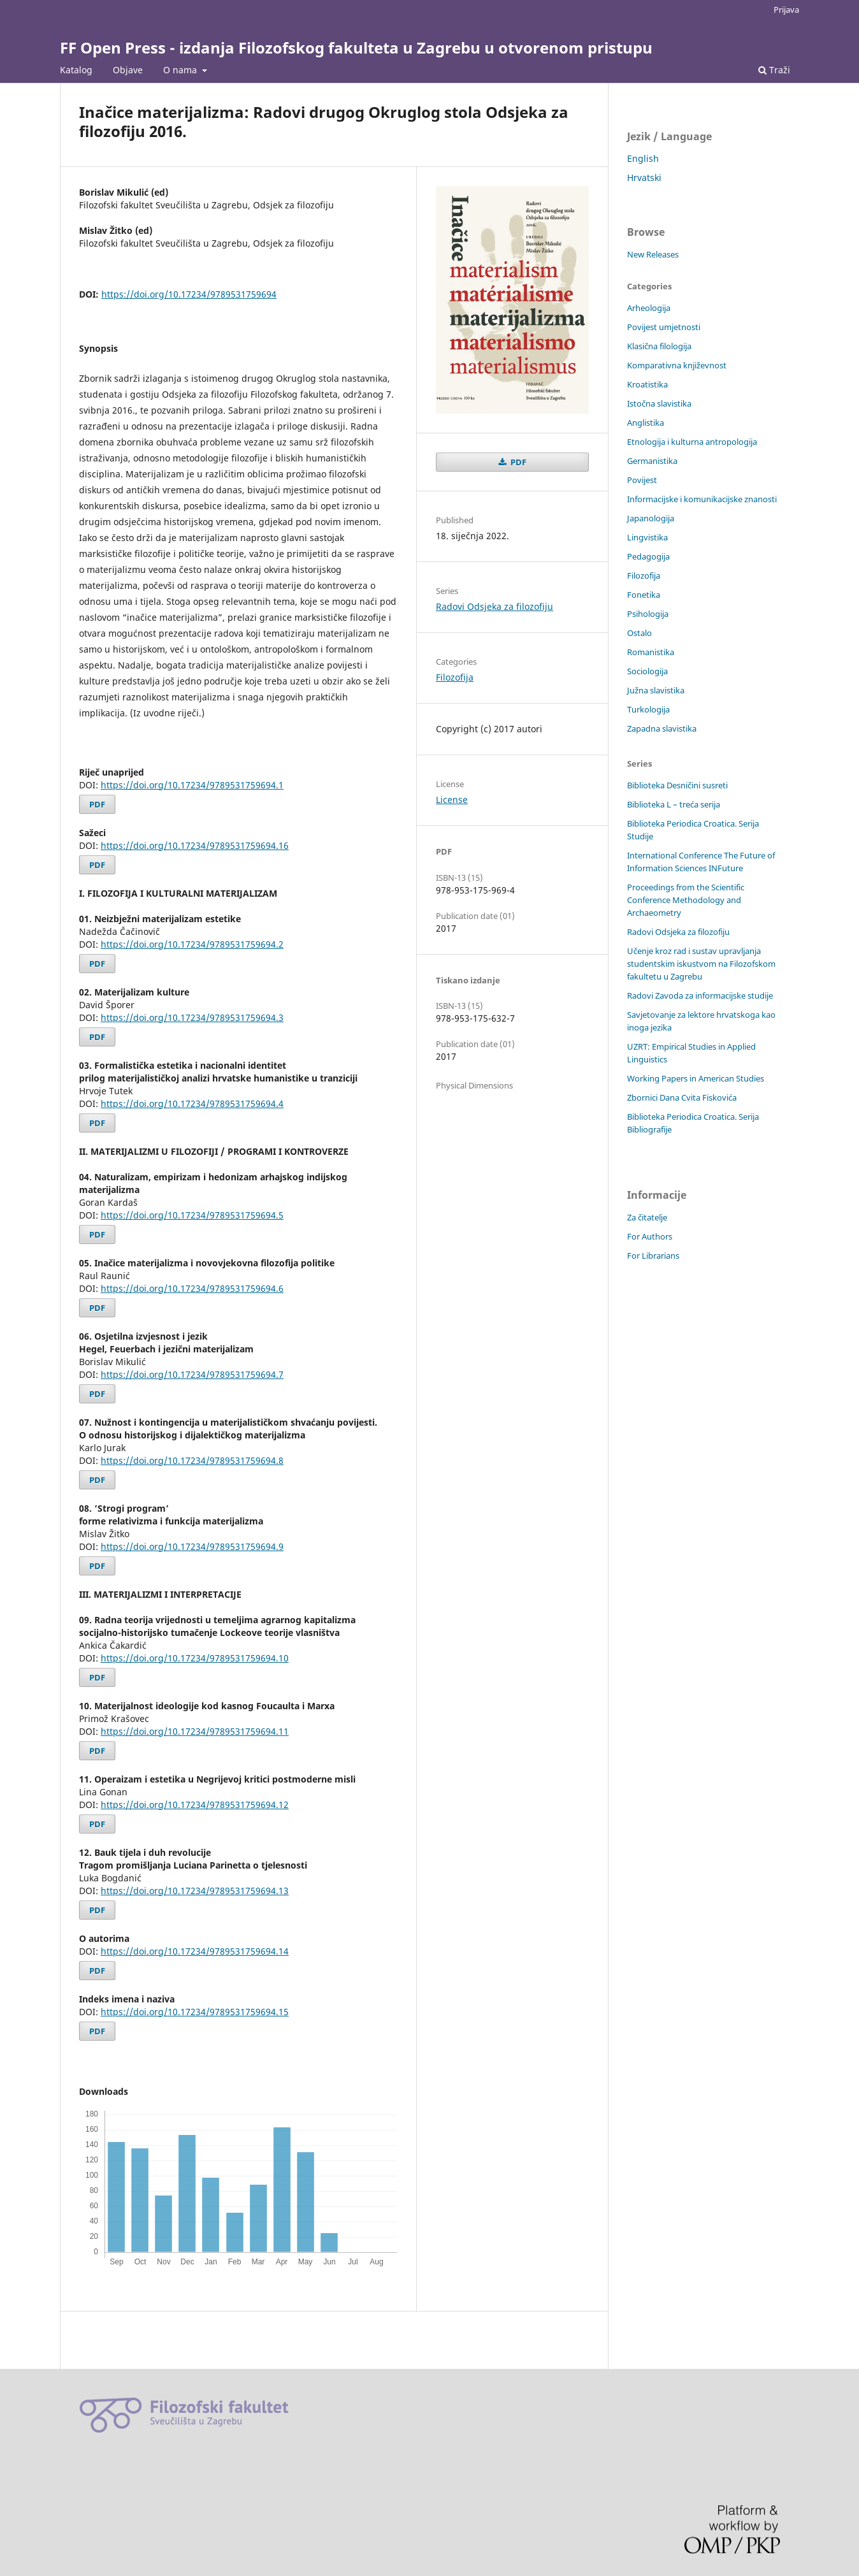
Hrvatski (644, 177)
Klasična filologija (659, 346)
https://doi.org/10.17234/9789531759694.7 (192, 1374)
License (452, 799)
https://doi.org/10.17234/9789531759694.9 (192, 1546)
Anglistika (645, 422)
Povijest (642, 480)
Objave (128, 70)
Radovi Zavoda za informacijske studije (700, 995)
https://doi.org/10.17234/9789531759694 (189, 294)
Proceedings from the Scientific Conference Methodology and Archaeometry (685, 899)
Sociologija (647, 671)
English (643, 158)
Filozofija (454, 677)
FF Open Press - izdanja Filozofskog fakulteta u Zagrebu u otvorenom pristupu (356, 47)
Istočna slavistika (659, 403)
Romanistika (650, 652)
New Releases (653, 254)
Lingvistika (647, 537)
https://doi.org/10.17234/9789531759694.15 (195, 2012)
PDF (97, 804)
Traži (774, 70)
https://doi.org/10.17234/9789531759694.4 (192, 1103)
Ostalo (639, 633)
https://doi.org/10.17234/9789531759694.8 (192, 1460)
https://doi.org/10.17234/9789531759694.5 (192, 1215)
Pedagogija (648, 556)
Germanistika (652, 461)
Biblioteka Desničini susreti (677, 785)
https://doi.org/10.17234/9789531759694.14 (195, 1951)
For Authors (649, 1236)
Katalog (76, 70)
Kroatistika (647, 384)
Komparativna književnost (676, 365)
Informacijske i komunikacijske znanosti (702, 499)
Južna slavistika (655, 690)
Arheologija (648, 308)
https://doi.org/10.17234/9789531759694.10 (195, 1658)
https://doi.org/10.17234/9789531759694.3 (192, 1017)
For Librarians (653, 1255)
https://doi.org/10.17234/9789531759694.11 (195, 1731)
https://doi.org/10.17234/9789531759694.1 (192, 785)
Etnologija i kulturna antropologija (692, 441)
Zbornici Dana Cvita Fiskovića (682, 1097)
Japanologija (650, 518)
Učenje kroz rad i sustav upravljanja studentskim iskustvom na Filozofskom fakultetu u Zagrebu (701, 963)
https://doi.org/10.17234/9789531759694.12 (195, 1804)
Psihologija (647, 613)
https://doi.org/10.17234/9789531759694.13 (195, 1891)
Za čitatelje (647, 1217)
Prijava (786, 9)
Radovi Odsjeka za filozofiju (494, 606)
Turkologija (648, 709)
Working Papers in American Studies (695, 1078)
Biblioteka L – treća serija (673, 804)
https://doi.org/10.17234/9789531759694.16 (195, 845)
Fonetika (643, 594)
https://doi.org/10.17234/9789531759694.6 (192, 1288)
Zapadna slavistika (662, 728)
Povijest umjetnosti (663, 327)
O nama (181, 70)
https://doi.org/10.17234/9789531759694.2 (192, 944)
